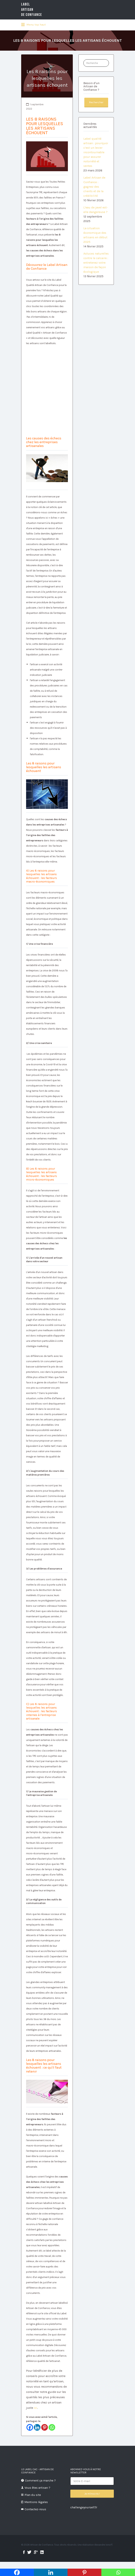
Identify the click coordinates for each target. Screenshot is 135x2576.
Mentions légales (36, 2502)
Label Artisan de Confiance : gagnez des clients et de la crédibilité (94, 186)
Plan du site (33, 2495)
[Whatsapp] (52, 2427)
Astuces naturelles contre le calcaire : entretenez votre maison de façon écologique (96, 262)
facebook (24, 2552)
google (36, 2552)
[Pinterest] (44, 2427)
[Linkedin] (37, 2427)
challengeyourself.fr (83, 2507)
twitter (29, 2552)
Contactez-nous (35, 2509)
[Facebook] (29, 2427)
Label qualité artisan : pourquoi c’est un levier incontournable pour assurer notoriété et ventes (95, 152)
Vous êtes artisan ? (37, 2487)
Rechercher (96, 102)
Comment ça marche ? (40, 2480)
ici (35, 2408)
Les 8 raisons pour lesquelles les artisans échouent (47, 78)
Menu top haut (33, 24)
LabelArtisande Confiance (37, 9)
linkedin (42, 2552)
